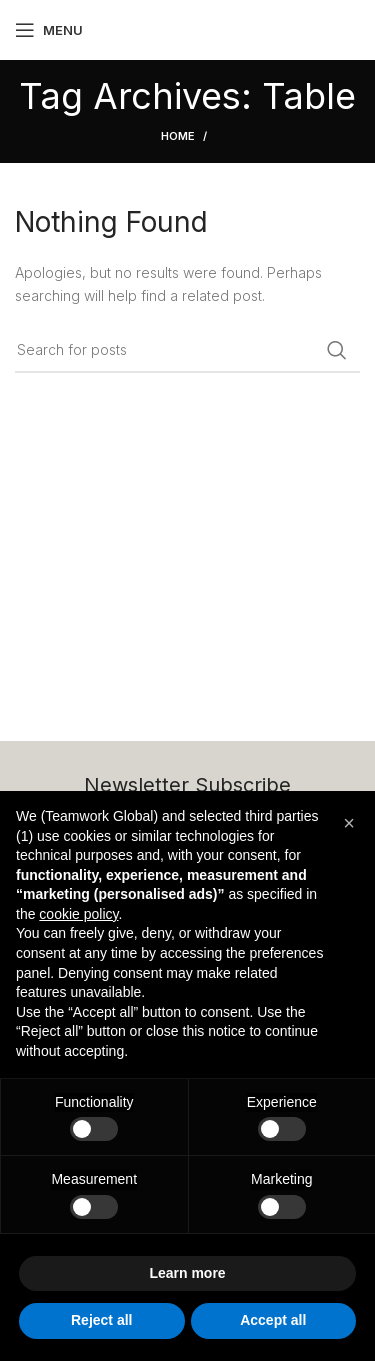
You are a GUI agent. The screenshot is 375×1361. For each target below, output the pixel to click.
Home (178, 136)
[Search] (187, 350)
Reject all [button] (101, 1320)
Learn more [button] (187, 1273)
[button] (349, 823)
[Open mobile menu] (49, 30)
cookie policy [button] (78, 914)
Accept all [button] (273, 1320)
